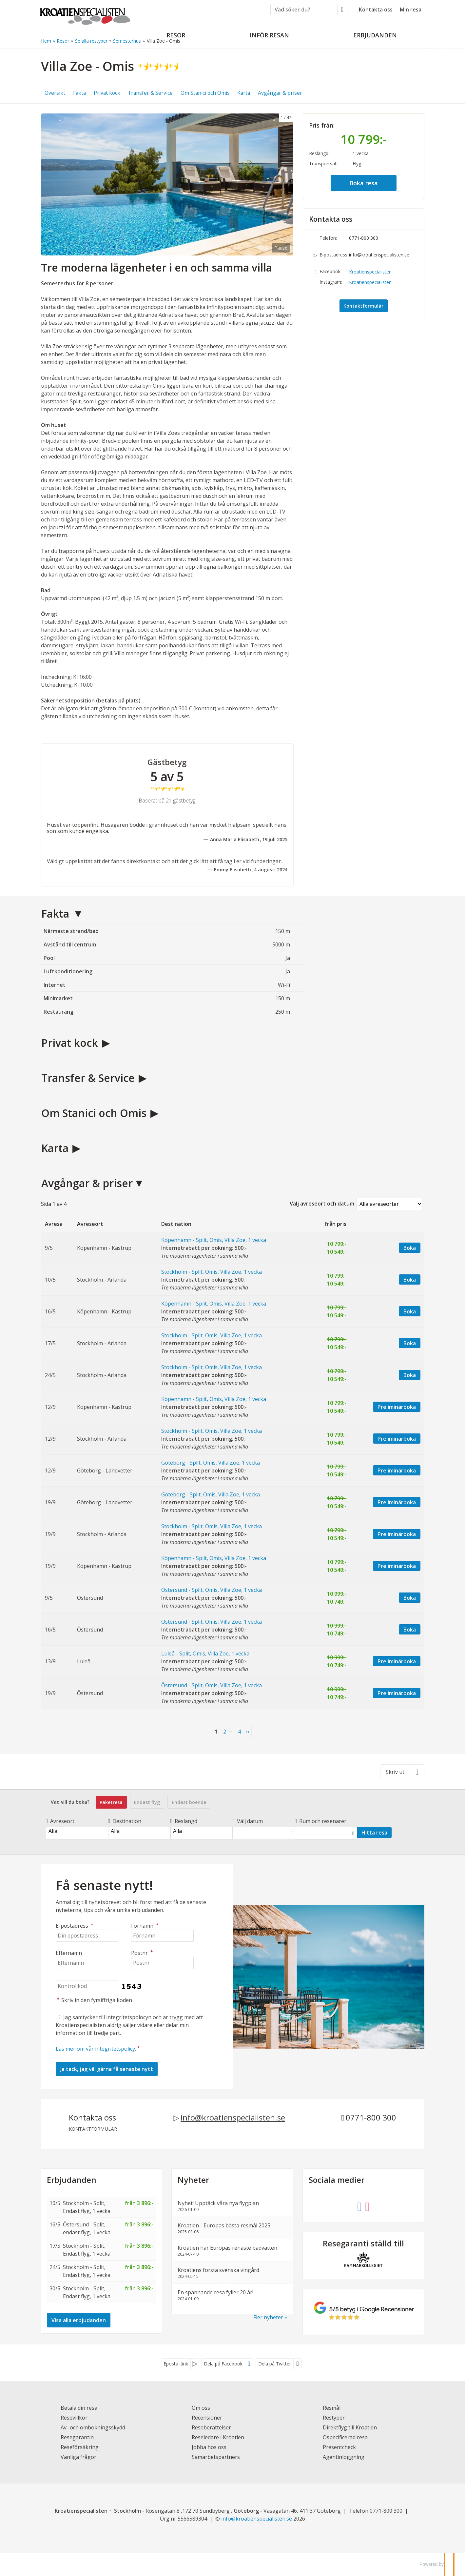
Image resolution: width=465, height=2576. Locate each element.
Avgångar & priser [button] (280, 92)
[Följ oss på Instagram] (367, 2205)
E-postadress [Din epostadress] (75, 1925)
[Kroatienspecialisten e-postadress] (256, 2518)
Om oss (201, 2407)
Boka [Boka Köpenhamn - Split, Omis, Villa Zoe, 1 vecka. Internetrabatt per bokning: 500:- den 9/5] (409, 1247)
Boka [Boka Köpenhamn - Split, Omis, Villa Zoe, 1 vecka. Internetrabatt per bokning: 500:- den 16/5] (409, 1311)
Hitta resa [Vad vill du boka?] (374, 1832)
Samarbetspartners (216, 2457)
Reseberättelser (211, 2427)
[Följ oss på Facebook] (359, 2205)
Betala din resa (79, 2407)
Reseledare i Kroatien (218, 2437)
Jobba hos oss (209, 2447)
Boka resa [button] (363, 183)
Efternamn (69, 1953)
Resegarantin (77, 2437)
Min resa (410, 9)
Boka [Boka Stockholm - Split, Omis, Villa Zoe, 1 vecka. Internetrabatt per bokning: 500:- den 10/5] (409, 1279)
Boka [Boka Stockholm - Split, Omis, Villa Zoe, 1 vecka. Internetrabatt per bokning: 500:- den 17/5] (409, 1343)
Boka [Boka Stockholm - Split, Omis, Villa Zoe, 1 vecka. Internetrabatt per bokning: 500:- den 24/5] (409, 1375)
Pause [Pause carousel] (280, 248)
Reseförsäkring (80, 2447)
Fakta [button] (79, 92)
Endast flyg (147, 1802)
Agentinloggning (343, 2457)
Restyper (334, 2417)
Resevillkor (74, 2417)
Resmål (331, 2407)
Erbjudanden (71, 2180)
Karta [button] (243, 92)
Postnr (143, 1953)
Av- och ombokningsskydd (93, 2427)
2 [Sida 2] (224, 1731)
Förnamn (145, 1925)
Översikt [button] (55, 92)
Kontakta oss (376, 9)
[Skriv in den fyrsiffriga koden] (87, 1986)
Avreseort (60, 1821)
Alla (77, 1831)
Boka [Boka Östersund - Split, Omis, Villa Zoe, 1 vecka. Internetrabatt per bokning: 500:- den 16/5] (409, 1629)
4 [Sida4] (239, 1731)
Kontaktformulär (363, 306)
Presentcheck (339, 2447)
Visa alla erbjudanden (78, 2320)
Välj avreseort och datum (322, 1203)
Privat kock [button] (107, 92)
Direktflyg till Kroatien (350, 2427)
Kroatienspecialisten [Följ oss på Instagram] (370, 282)
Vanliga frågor (78, 2457)
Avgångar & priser (87, 1183)
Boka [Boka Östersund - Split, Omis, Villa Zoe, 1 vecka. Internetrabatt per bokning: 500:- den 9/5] (409, 1597)
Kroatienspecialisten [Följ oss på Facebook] (370, 272)
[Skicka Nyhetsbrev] (107, 2069)
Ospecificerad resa (345, 2437)
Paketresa (111, 1802)
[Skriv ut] (402, 1771)
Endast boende (189, 1802)
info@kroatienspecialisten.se (379, 255)
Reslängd (184, 1821)
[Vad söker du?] (304, 9)
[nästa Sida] (248, 1732)
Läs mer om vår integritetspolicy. (96, 2048)
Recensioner (207, 2417)
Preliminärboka (397, 1406)
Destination (125, 1821)
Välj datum (248, 1821)
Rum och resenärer (321, 1821)
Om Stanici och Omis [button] (205, 92)
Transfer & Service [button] (150, 92)
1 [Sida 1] (216, 1731)
